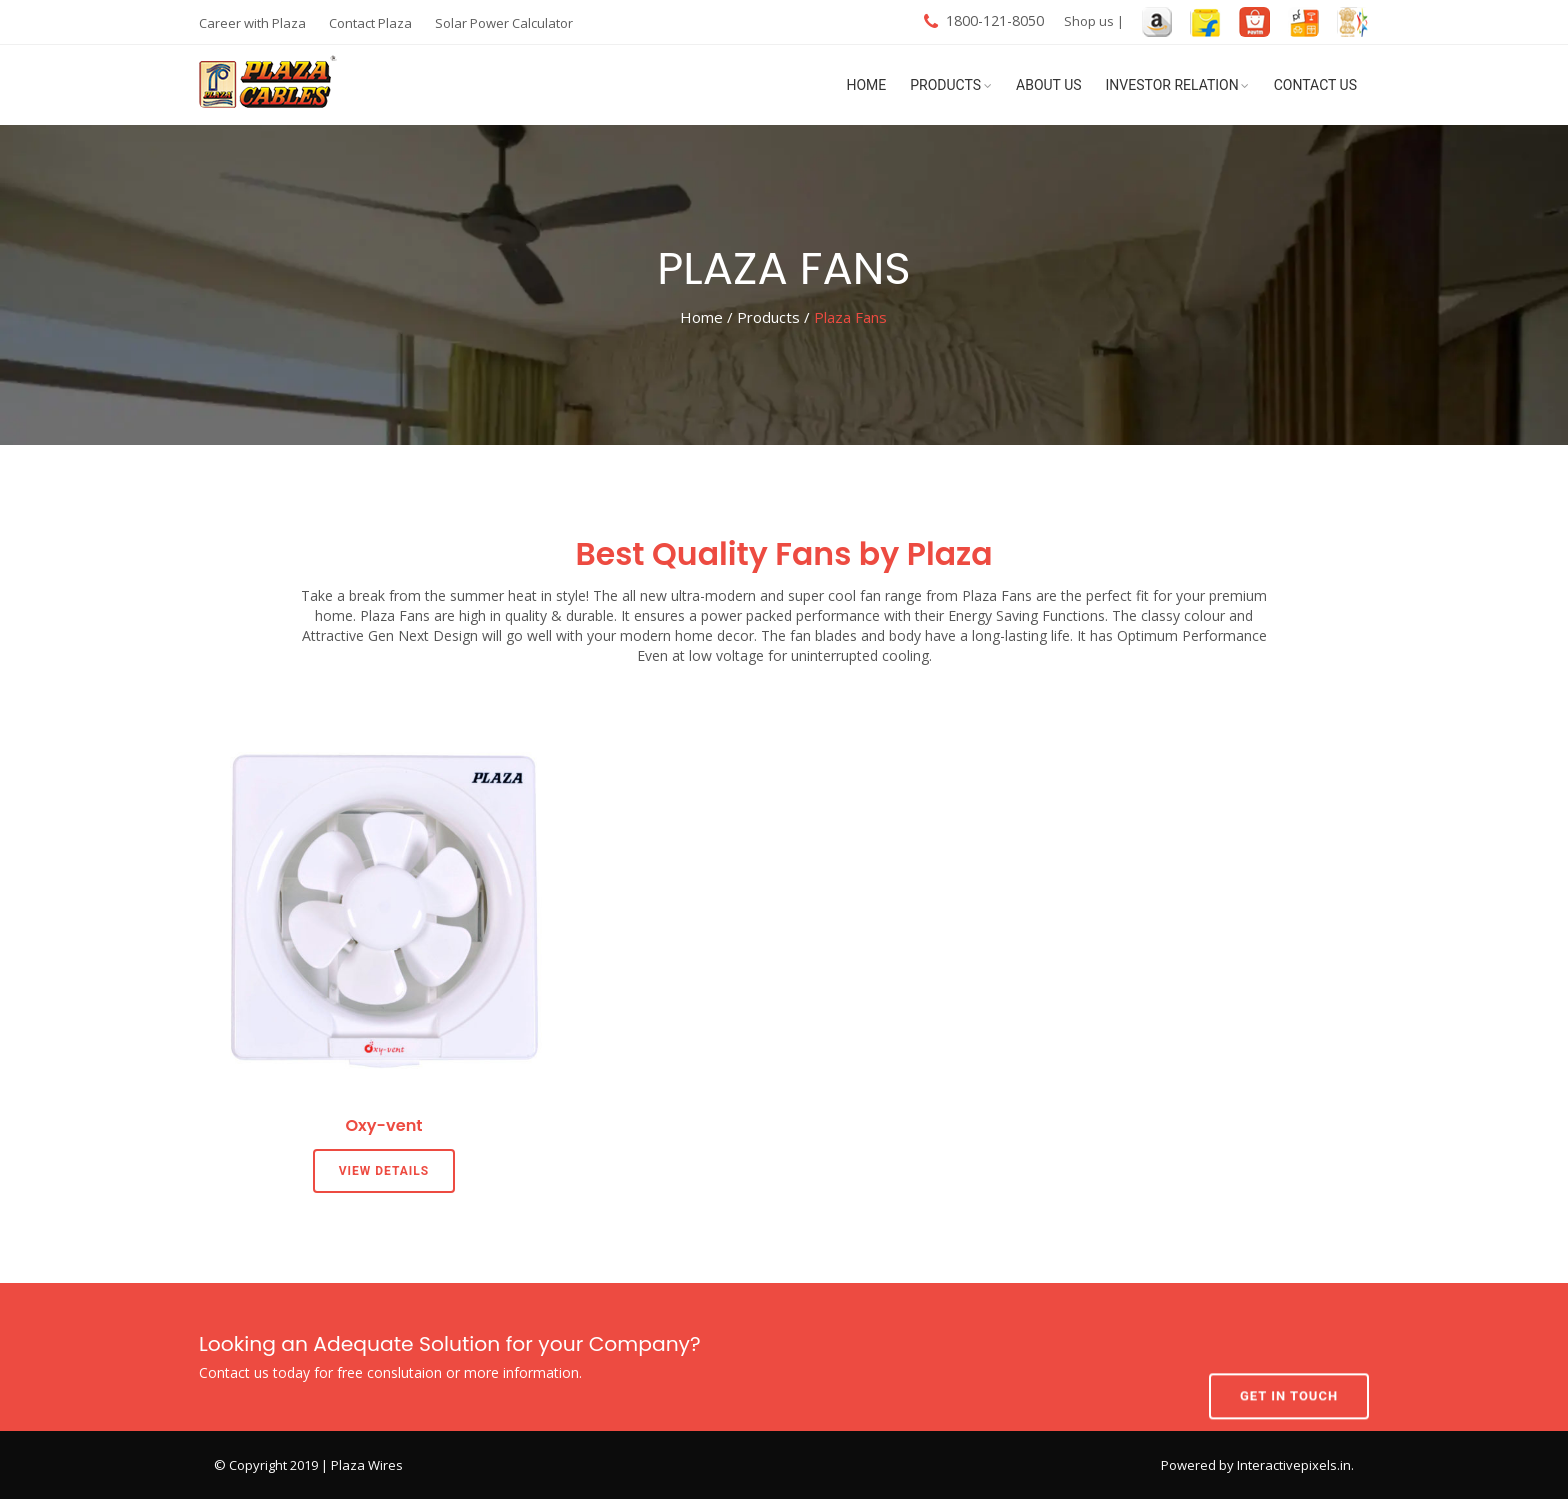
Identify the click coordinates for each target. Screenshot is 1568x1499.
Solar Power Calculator (504, 23)
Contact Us (1315, 85)
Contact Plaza (370, 23)
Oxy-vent (383, 1126)
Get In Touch (1289, 1355)
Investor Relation (1172, 85)
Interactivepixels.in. (1295, 1465)
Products (945, 85)
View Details (384, 1171)
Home (866, 85)
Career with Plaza (252, 23)
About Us (1049, 85)
